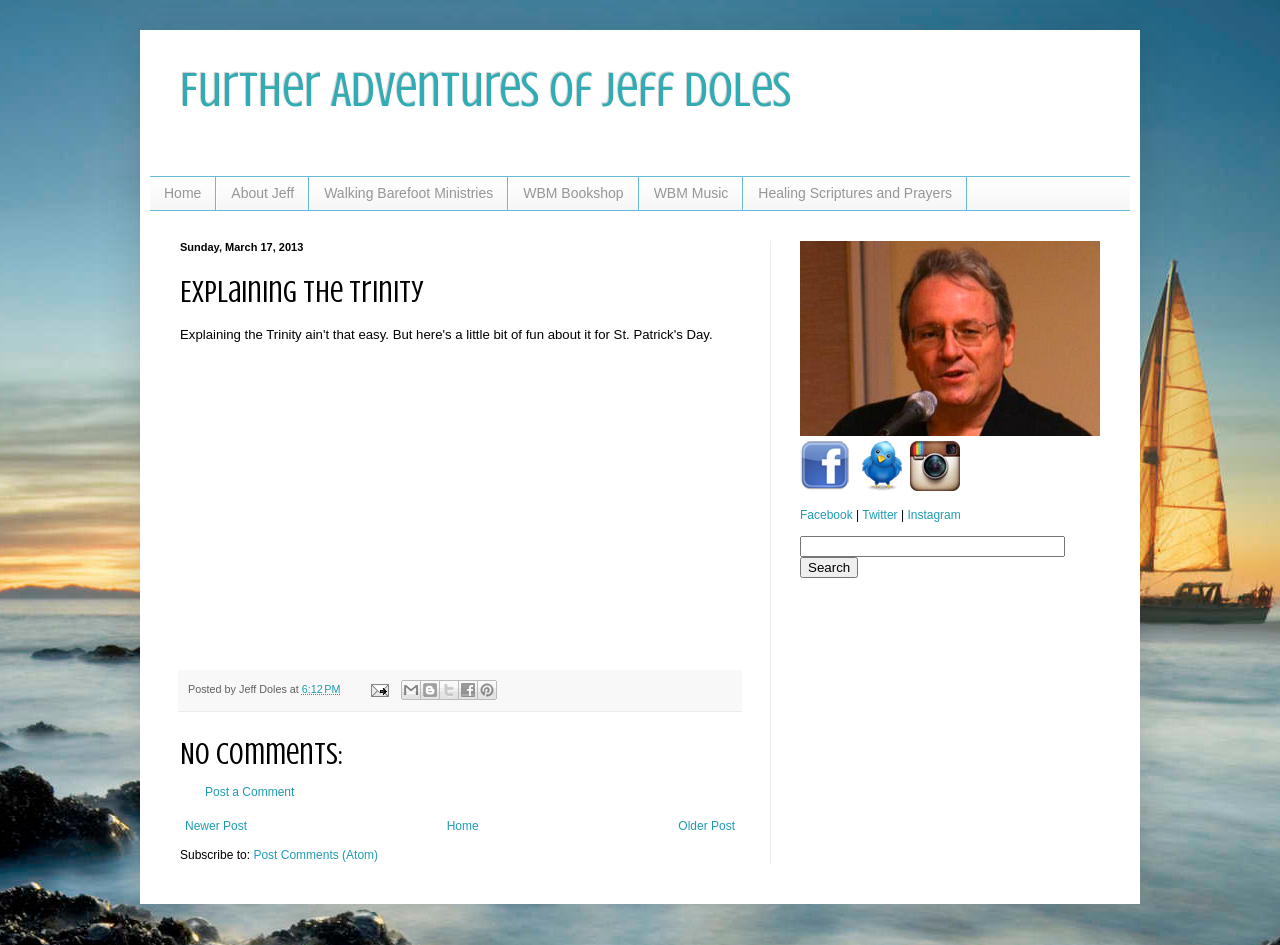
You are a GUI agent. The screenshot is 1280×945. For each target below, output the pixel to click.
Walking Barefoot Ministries (408, 193)
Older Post (706, 826)
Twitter (879, 515)
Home (182, 193)
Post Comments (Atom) (315, 855)
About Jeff (262, 193)
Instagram (933, 515)
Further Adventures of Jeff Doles (485, 90)
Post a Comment (249, 792)
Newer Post (216, 826)
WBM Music (691, 193)
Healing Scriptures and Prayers (855, 193)
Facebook (826, 515)
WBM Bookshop (573, 193)
